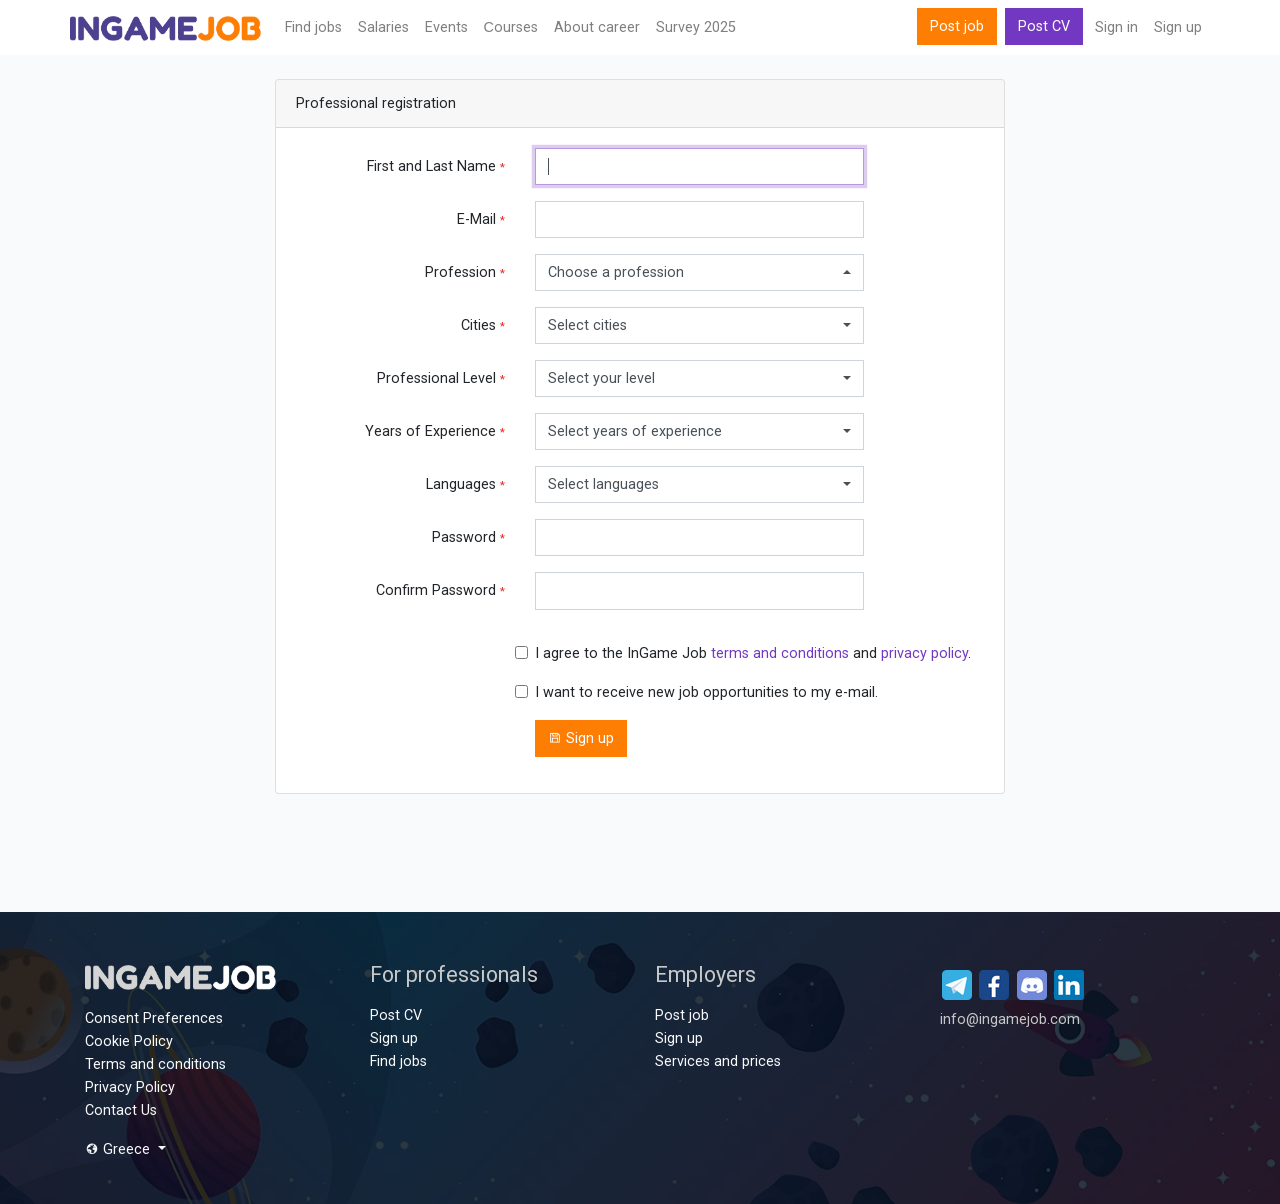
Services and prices (718, 1061)
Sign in (1116, 27)
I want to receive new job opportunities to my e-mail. (706, 692)
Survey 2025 (696, 27)
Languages (465, 484)
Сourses (511, 27)
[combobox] (699, 272)
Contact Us (121, 1110)
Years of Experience (435, 431)
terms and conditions (780, 653)
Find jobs (313, 27)
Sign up (1178, 27)
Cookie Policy (129, 1041)
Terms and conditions (155, 1064)
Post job (957, 26)
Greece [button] (119, 1149)
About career (597, 27)
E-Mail (481, 219)
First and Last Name (436, 166)
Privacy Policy (130, 1087)
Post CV (1044, 26)
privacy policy (924, 653)
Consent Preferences (154, 1018)
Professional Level (441, 378)
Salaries (383, 27)
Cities (483, 325)
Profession (465, 272)
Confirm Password (440, 590)
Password (468, 537)
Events (446, 27)
